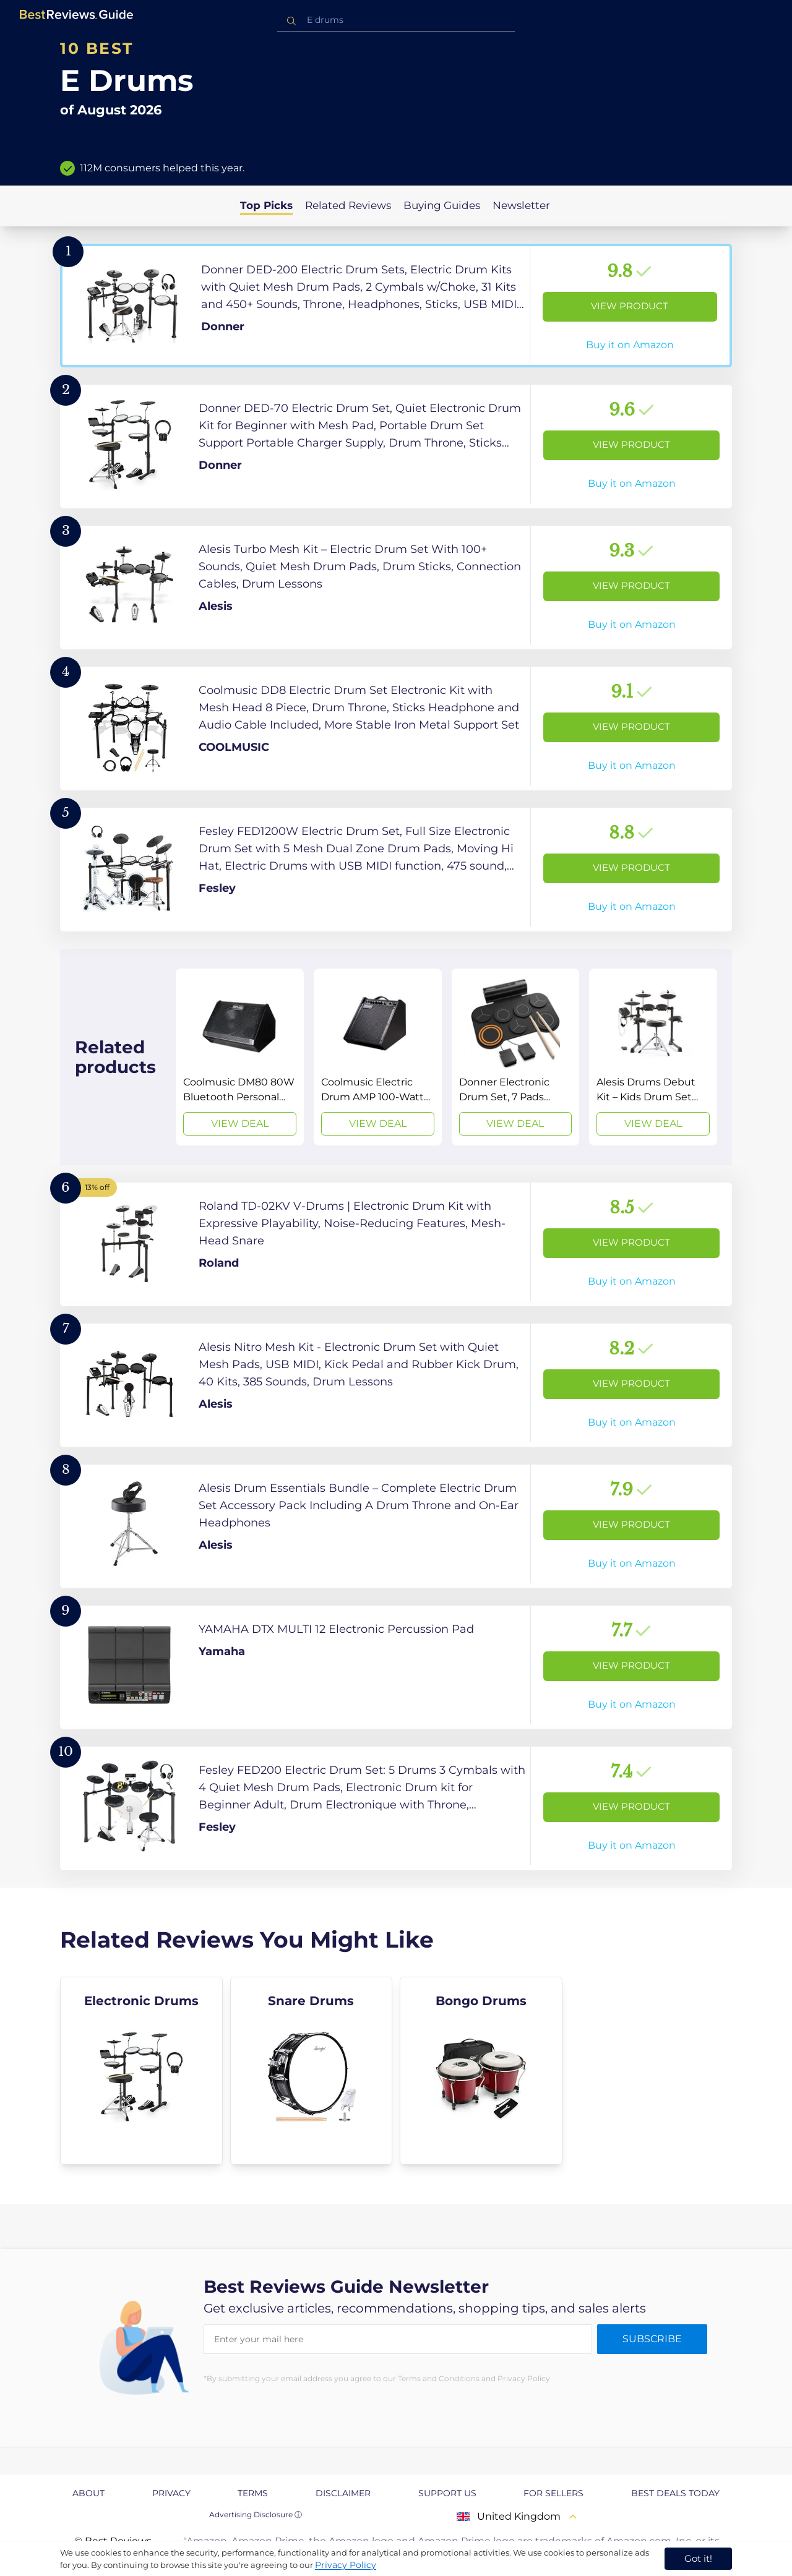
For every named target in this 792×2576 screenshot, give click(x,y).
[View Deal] (240, 1057)
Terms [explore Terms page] (253, 2493)
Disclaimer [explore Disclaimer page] (343, 2493)
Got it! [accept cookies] (698, 2558)
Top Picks (266, 205)
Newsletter (521, 205)
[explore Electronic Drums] (141, 2071)
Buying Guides (441, 205)
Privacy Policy (345, 2564)
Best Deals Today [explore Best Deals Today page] (675, 2493)
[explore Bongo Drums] (481, 2071)
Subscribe (652, 2339)
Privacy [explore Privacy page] (171, 2493)
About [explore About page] (88, 2493)
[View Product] (396, 305)
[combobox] (396, 20)
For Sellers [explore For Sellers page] (553, 2493)
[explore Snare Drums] (311, 2071)
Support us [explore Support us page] (447, 2493)
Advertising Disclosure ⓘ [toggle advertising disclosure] (255, 2514)
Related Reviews (348, 205)
